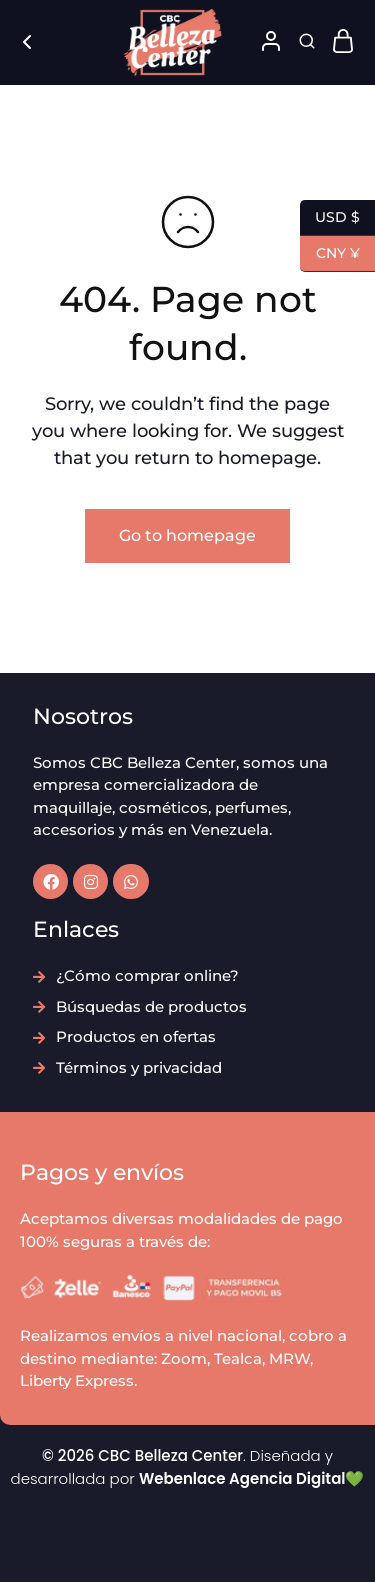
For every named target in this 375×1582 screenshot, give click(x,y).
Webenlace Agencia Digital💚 (252, 1478)
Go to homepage (187, 535)
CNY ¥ (330, 254)
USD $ (330, 218)
